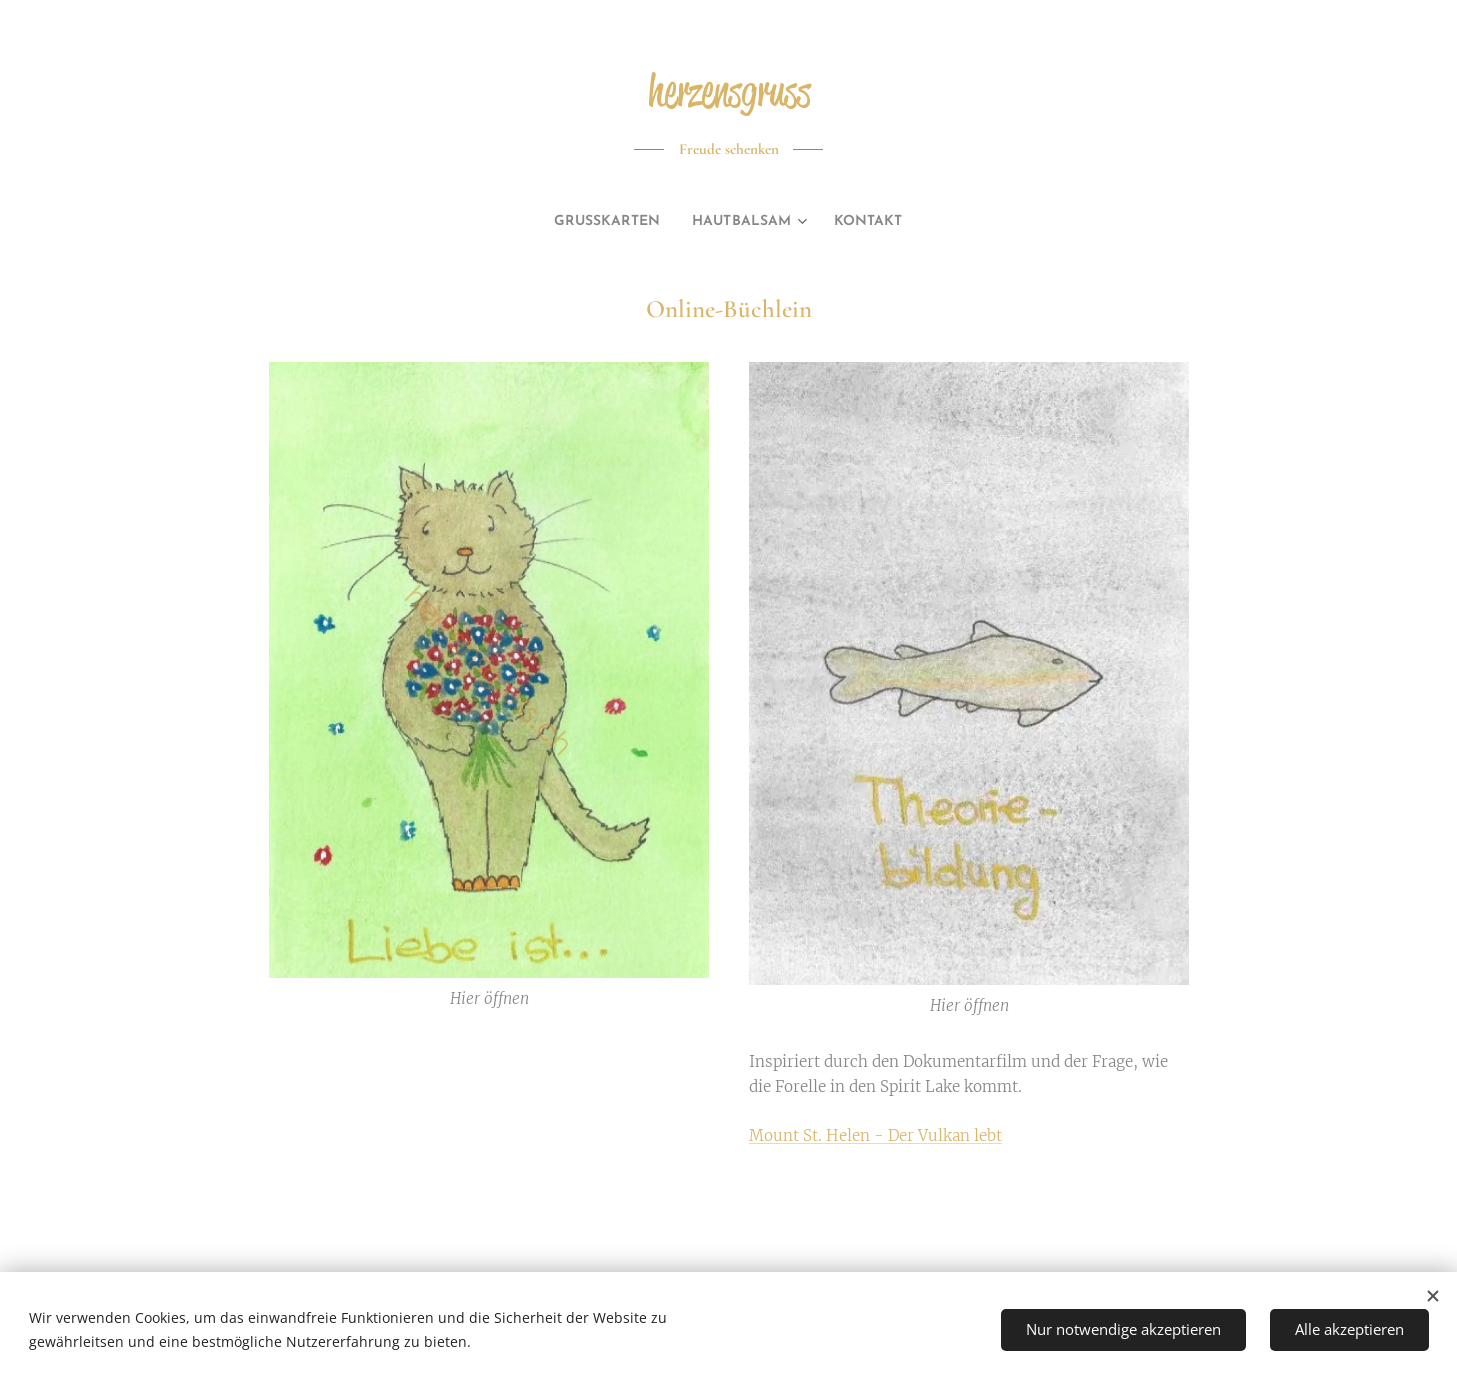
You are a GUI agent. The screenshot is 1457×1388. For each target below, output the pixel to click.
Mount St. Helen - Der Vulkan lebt (875, 1134)
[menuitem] (601, 222)
